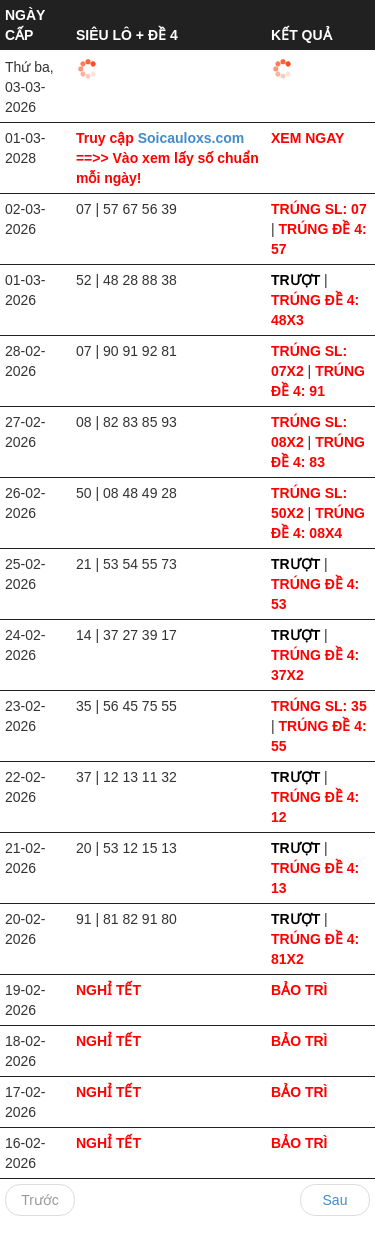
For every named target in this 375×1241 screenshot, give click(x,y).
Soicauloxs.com (191, 138)
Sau (335, 1200)
